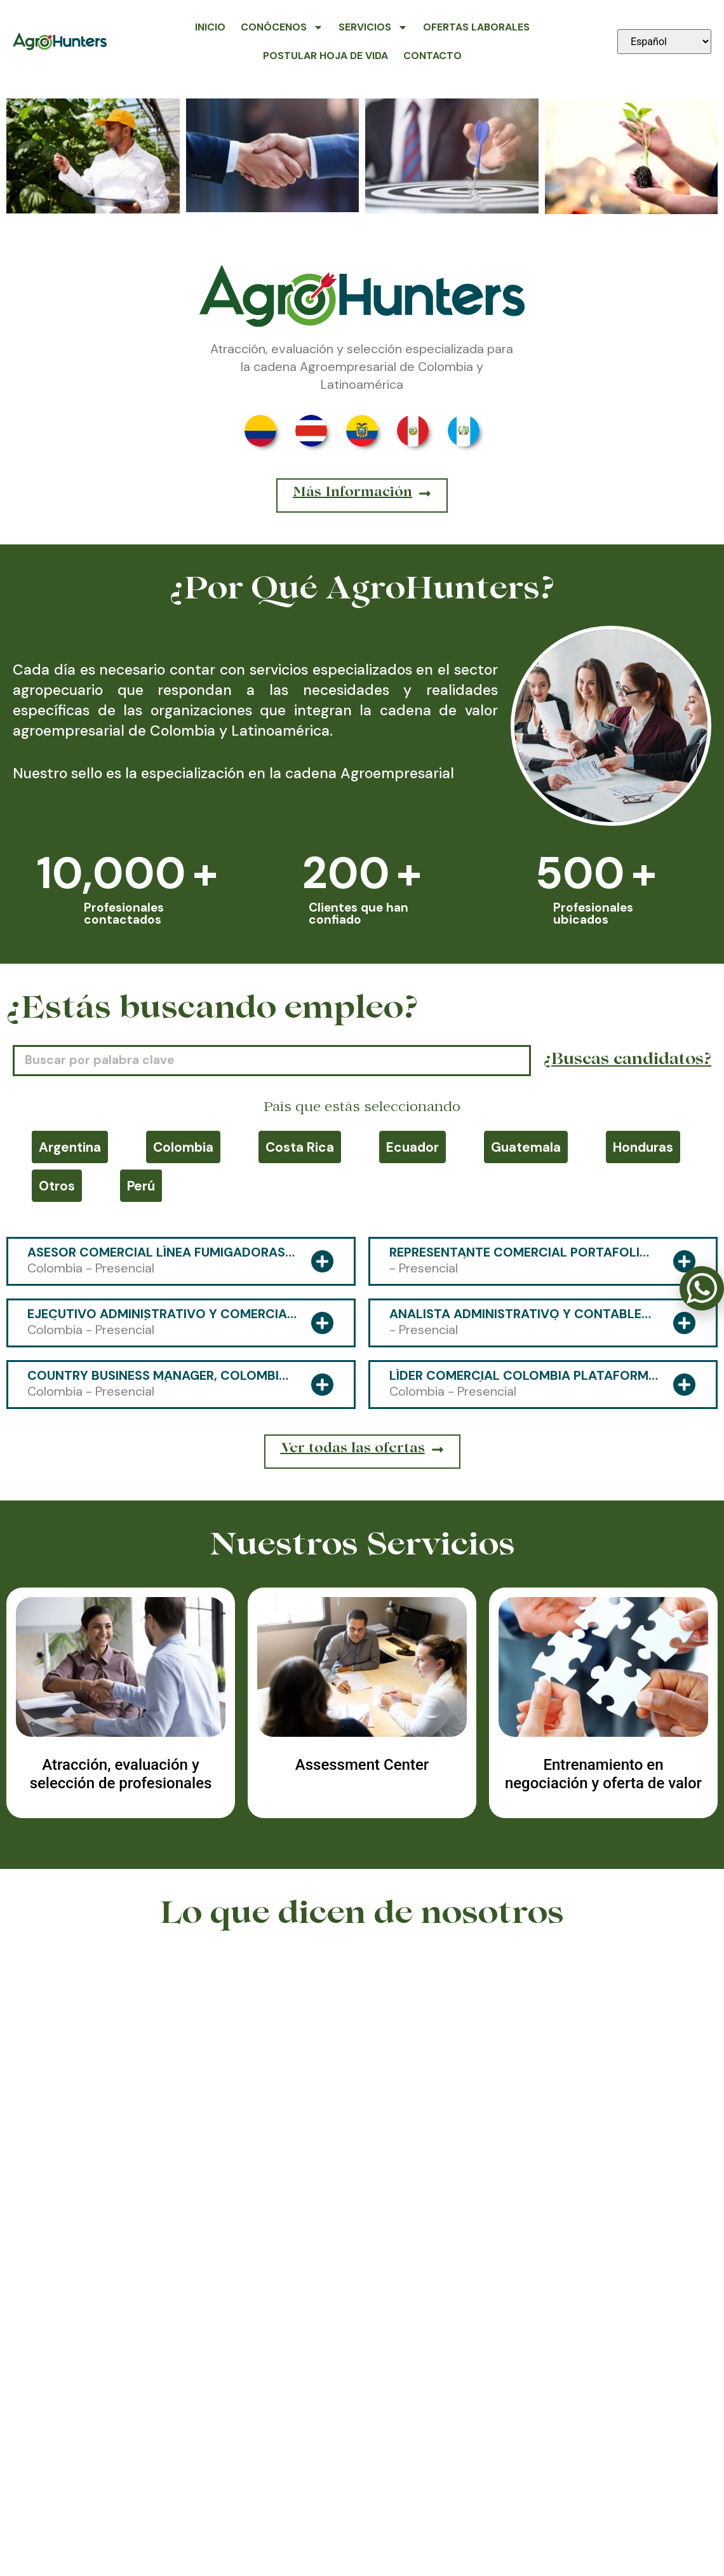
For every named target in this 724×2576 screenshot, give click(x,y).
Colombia (183, 1147)
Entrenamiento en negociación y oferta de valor (603, 1774)
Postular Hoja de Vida (325, 55)
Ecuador (412, 1147)
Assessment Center (362, 1765)
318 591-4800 (362, 2500)
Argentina (70, 1147)
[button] (353, 2251)
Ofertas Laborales (476, 27)
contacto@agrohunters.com (599, 2500)
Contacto (432, 55)
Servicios (373, 27)
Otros (57, 1185)
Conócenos (282, 27)
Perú (141, 1185)
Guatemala (526, 1147)
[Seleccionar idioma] (664, 41)
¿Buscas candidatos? (627, 1061)
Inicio (210, 27)
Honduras (643, 1147)
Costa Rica (299, 1147)
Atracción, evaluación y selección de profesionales (121, 1774)
